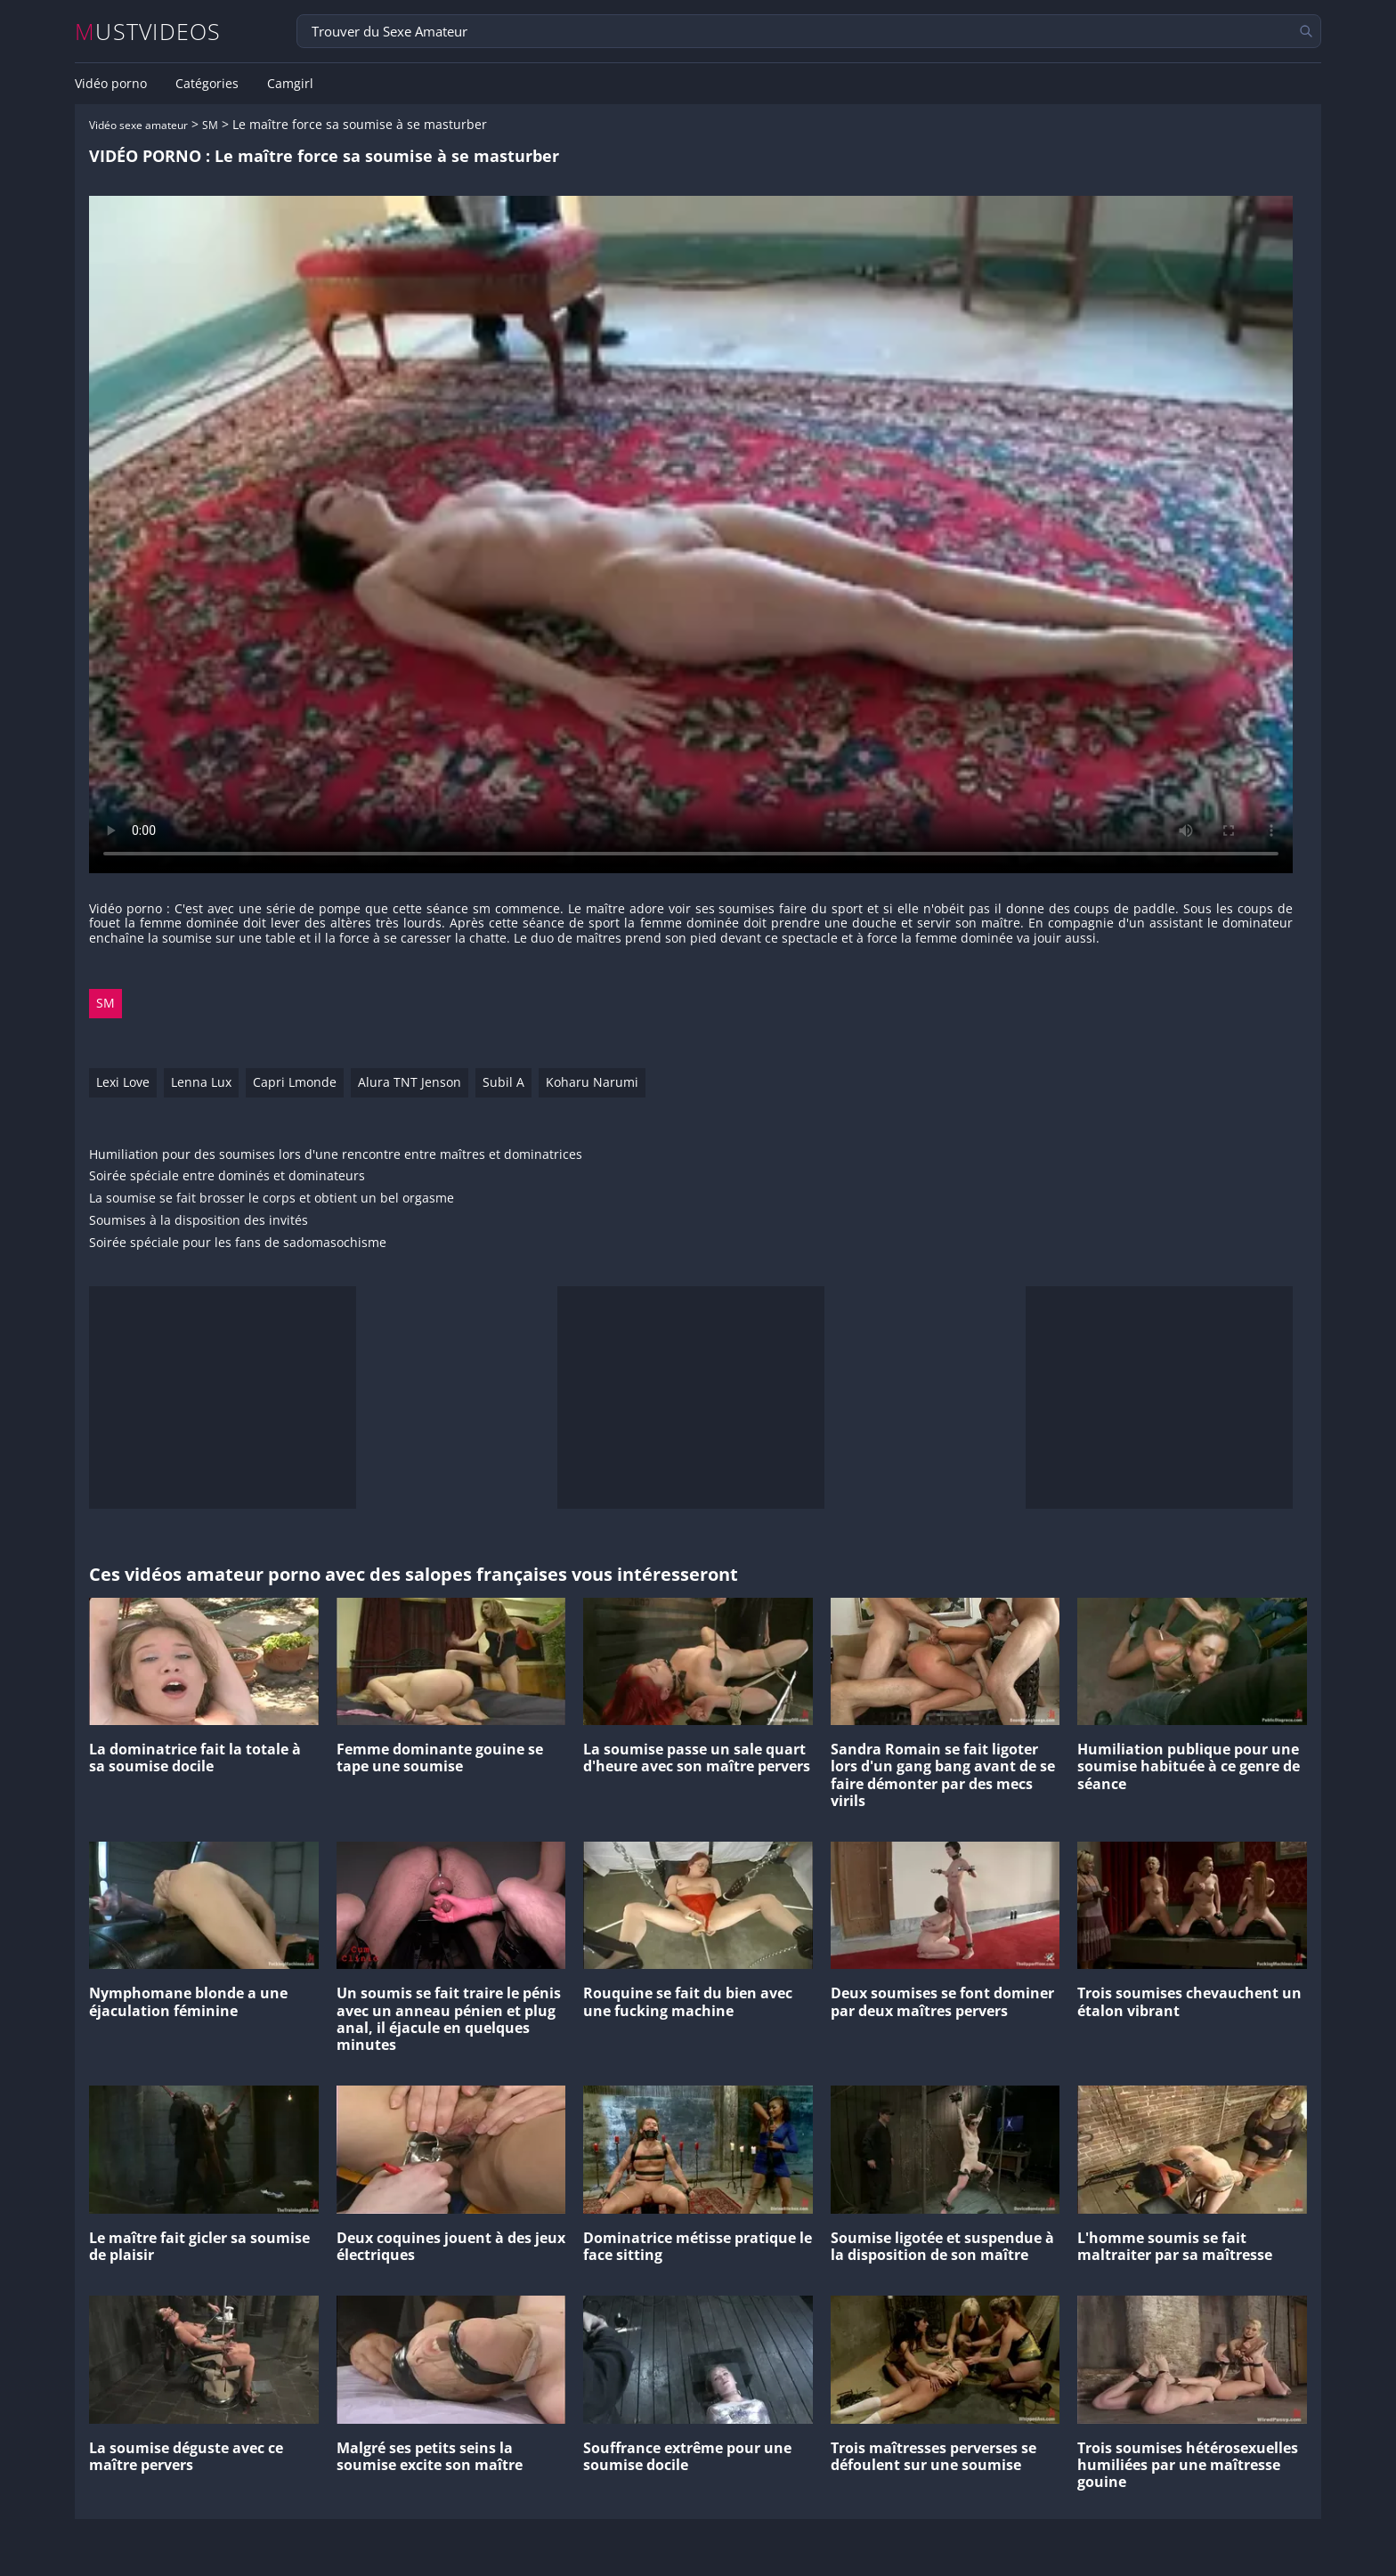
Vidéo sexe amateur (138, 125)
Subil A (503, 1081)
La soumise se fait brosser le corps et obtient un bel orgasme (271, 1198)
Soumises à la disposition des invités (198, 1220)
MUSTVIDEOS (148, 31)
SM (210, 125)
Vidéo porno (111, 83)
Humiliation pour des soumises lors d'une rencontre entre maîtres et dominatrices (335, 1154)
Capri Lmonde (295, 1081)
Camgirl (290, 83)
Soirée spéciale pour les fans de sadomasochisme (237, 1243)
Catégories (207, 83)
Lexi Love (123, 1081)
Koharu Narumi (592, 1081)
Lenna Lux (201, 1081)
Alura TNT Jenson (409, 1081)
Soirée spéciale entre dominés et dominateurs (227, 1176)
